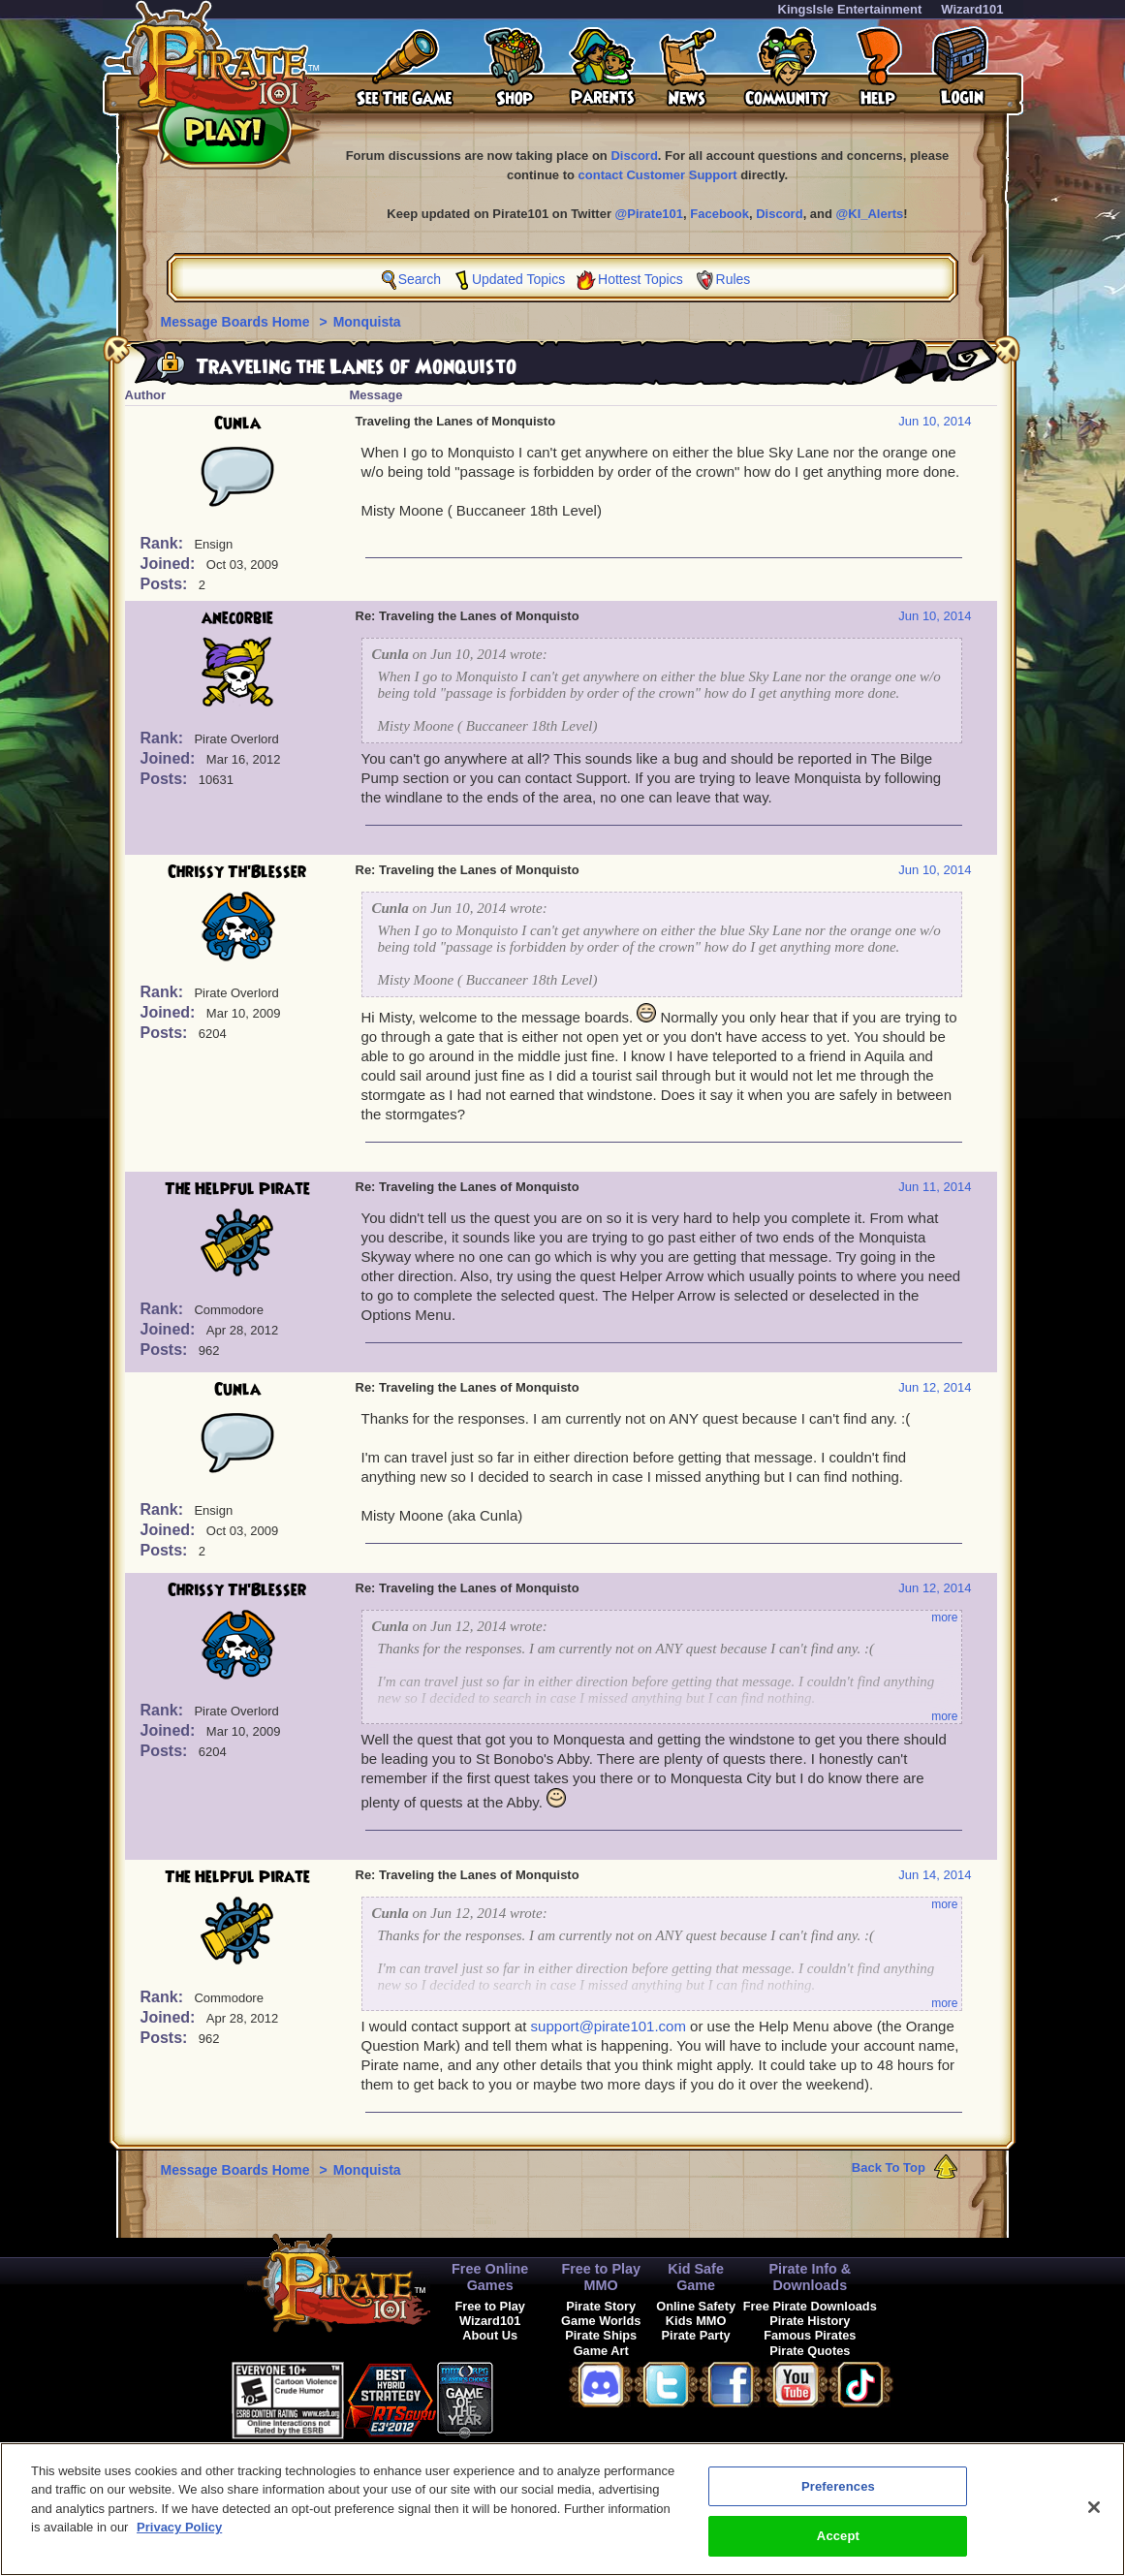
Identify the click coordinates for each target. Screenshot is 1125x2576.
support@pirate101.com (608, 2026)
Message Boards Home (237, 322)
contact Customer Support (657, 175)
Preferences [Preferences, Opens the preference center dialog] (838, 2495)
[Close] (1094, 2516)
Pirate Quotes (809, 2350)
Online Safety (695, 2306)
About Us (489, 2335)
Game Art (601, 2350)
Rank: (164, 543)
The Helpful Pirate (237, 1189)
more (944, 1617)
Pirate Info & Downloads (809, 2277)
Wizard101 (972, 9)
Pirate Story (601, 2306)
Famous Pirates (810, 2335)
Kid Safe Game (696, 2277)
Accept (838, 2545)
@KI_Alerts (870, 213)
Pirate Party (696, 2335)
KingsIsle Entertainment (850, 9)
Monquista (367, 322)
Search (419, 279)
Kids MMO (696, 2320)
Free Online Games (490, 2277)
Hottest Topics (640, 279)
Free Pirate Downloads (810, 2306)
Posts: (166, 584)
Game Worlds (601, 2320)
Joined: (170, 563)
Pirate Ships (601, 2335)
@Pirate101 (649, 213)
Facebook (719, 213)
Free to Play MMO (601, 2277)
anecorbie (237, 618)
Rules (733, 279)
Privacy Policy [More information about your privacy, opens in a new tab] (179, 2536)
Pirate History (809, 2320)
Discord (633, 155)
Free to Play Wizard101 (489, 2313)
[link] (541, 2397)
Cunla (237, 423)
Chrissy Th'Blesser (237, 872)
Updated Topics (518, 279)
